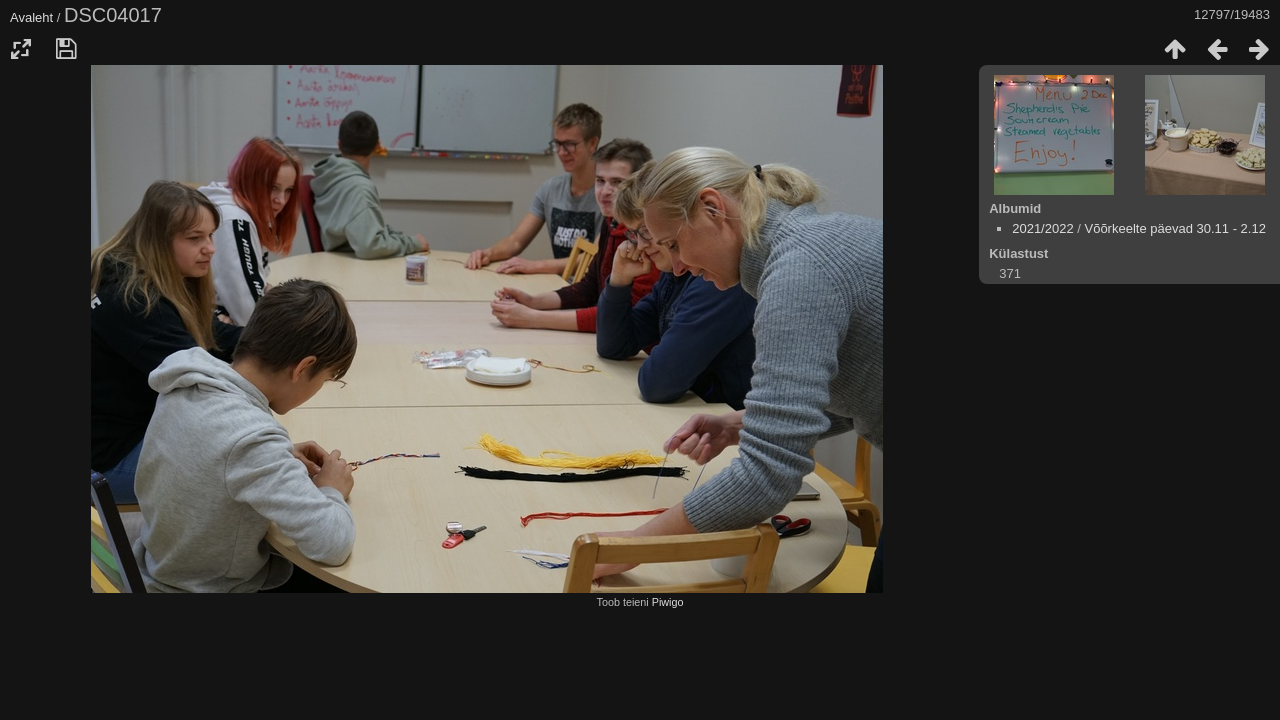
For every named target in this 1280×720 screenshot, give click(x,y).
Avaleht (31, 17)
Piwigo (668, 602)
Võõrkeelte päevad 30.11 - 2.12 (1174, 228)
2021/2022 (1042, 228)
